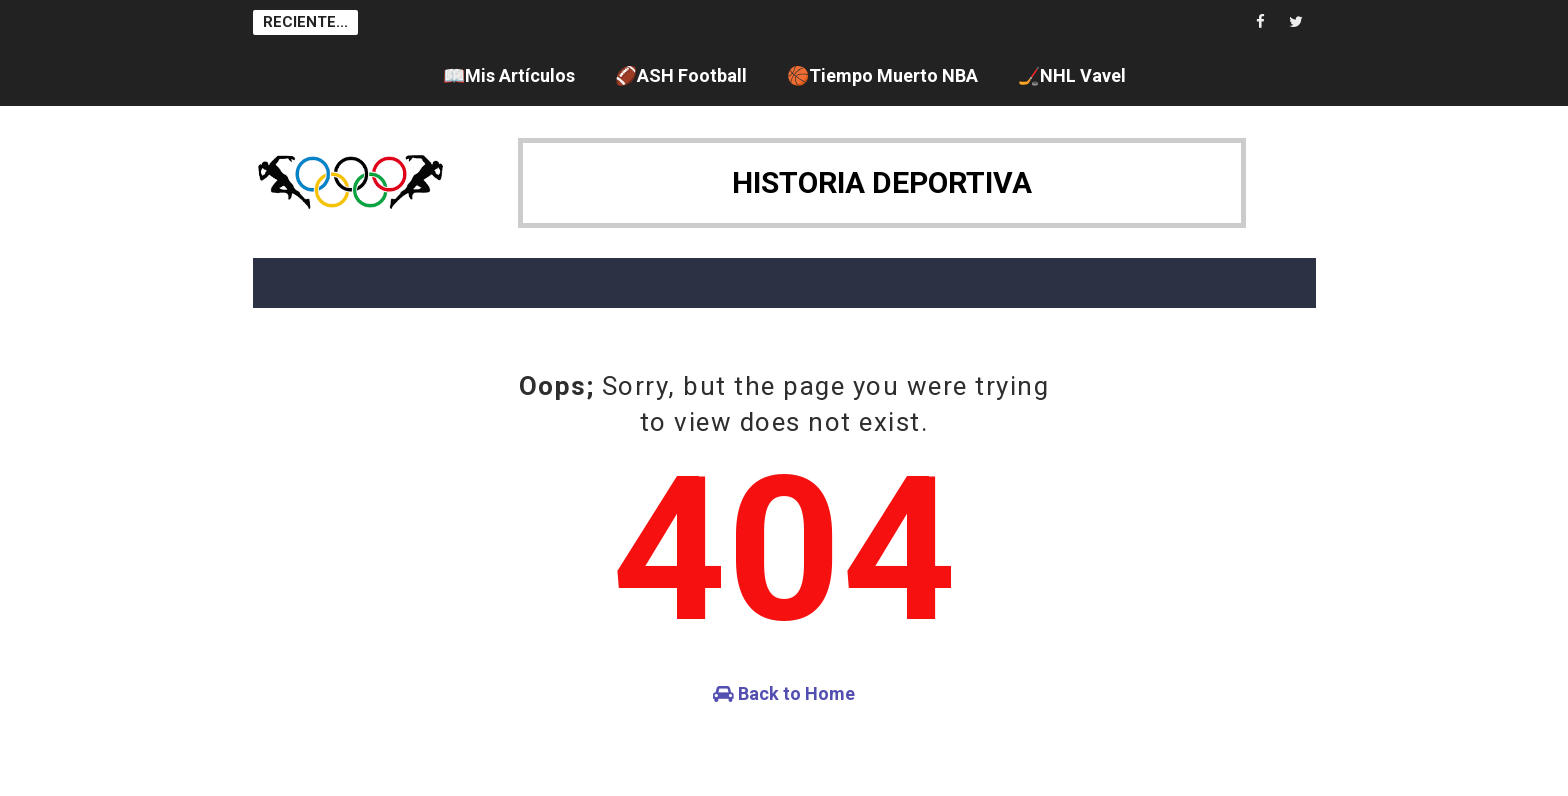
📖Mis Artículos (509, 75)
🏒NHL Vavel (1072, 75)
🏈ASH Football (681, 75)
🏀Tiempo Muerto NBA (882, 75)
